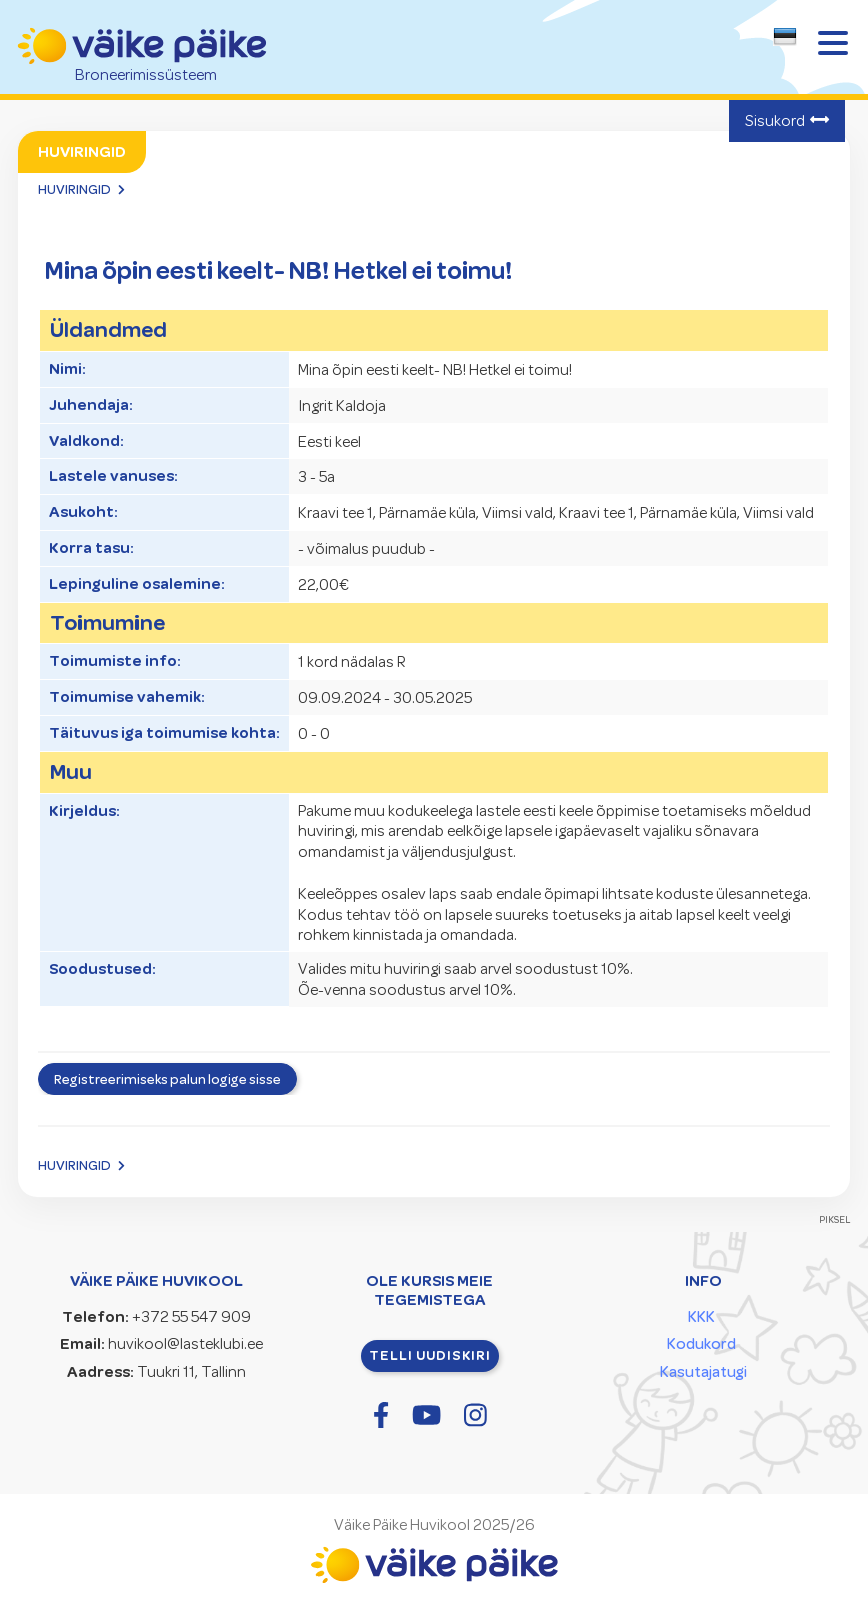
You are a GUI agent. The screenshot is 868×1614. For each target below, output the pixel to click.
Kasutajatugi (703, 1372)
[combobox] (785, 42)
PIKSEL (835, 1219)
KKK (701, 1317)
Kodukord (701, 1344)
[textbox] (780, 40)
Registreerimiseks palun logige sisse (167, 1079)
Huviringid (74, 189)
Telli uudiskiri (430, 1355)
